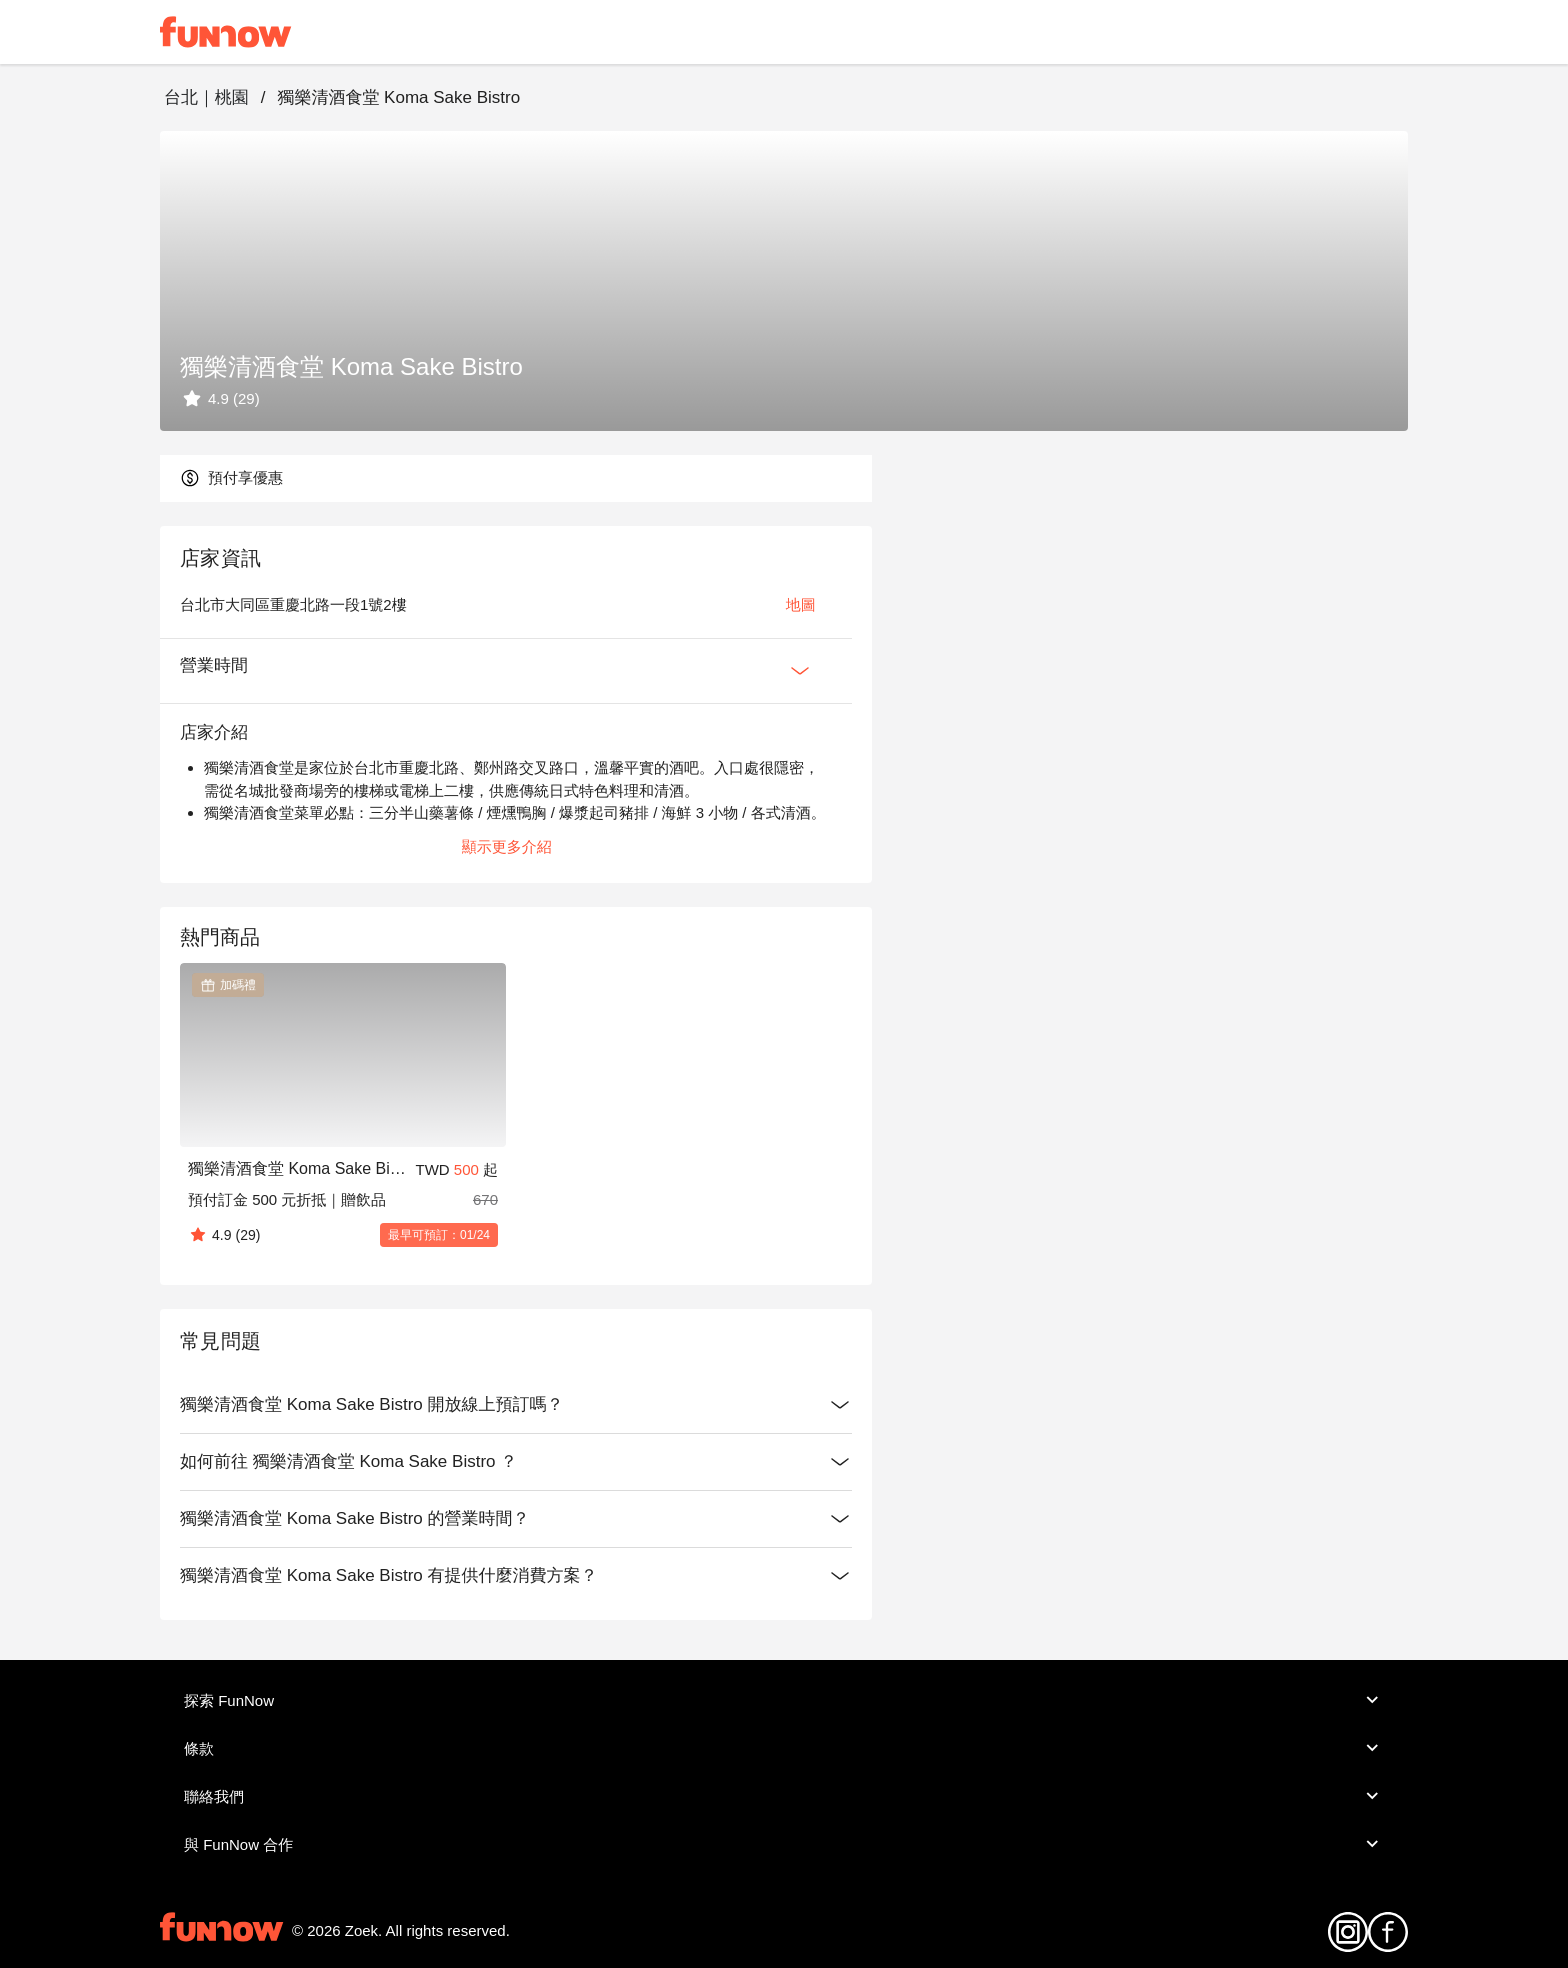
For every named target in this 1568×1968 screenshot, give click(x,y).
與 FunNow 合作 (784, 1844)
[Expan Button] (800, 671)
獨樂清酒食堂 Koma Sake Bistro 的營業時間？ (516, 1519)
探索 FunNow (784, 1700)
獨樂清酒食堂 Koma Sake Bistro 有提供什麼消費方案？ (516, 1576)
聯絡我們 (784, 1796)
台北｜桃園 (206, 97)
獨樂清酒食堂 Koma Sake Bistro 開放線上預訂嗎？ (516, 1405)
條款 (784, 1748)
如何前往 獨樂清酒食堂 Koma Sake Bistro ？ (516, 1462)
